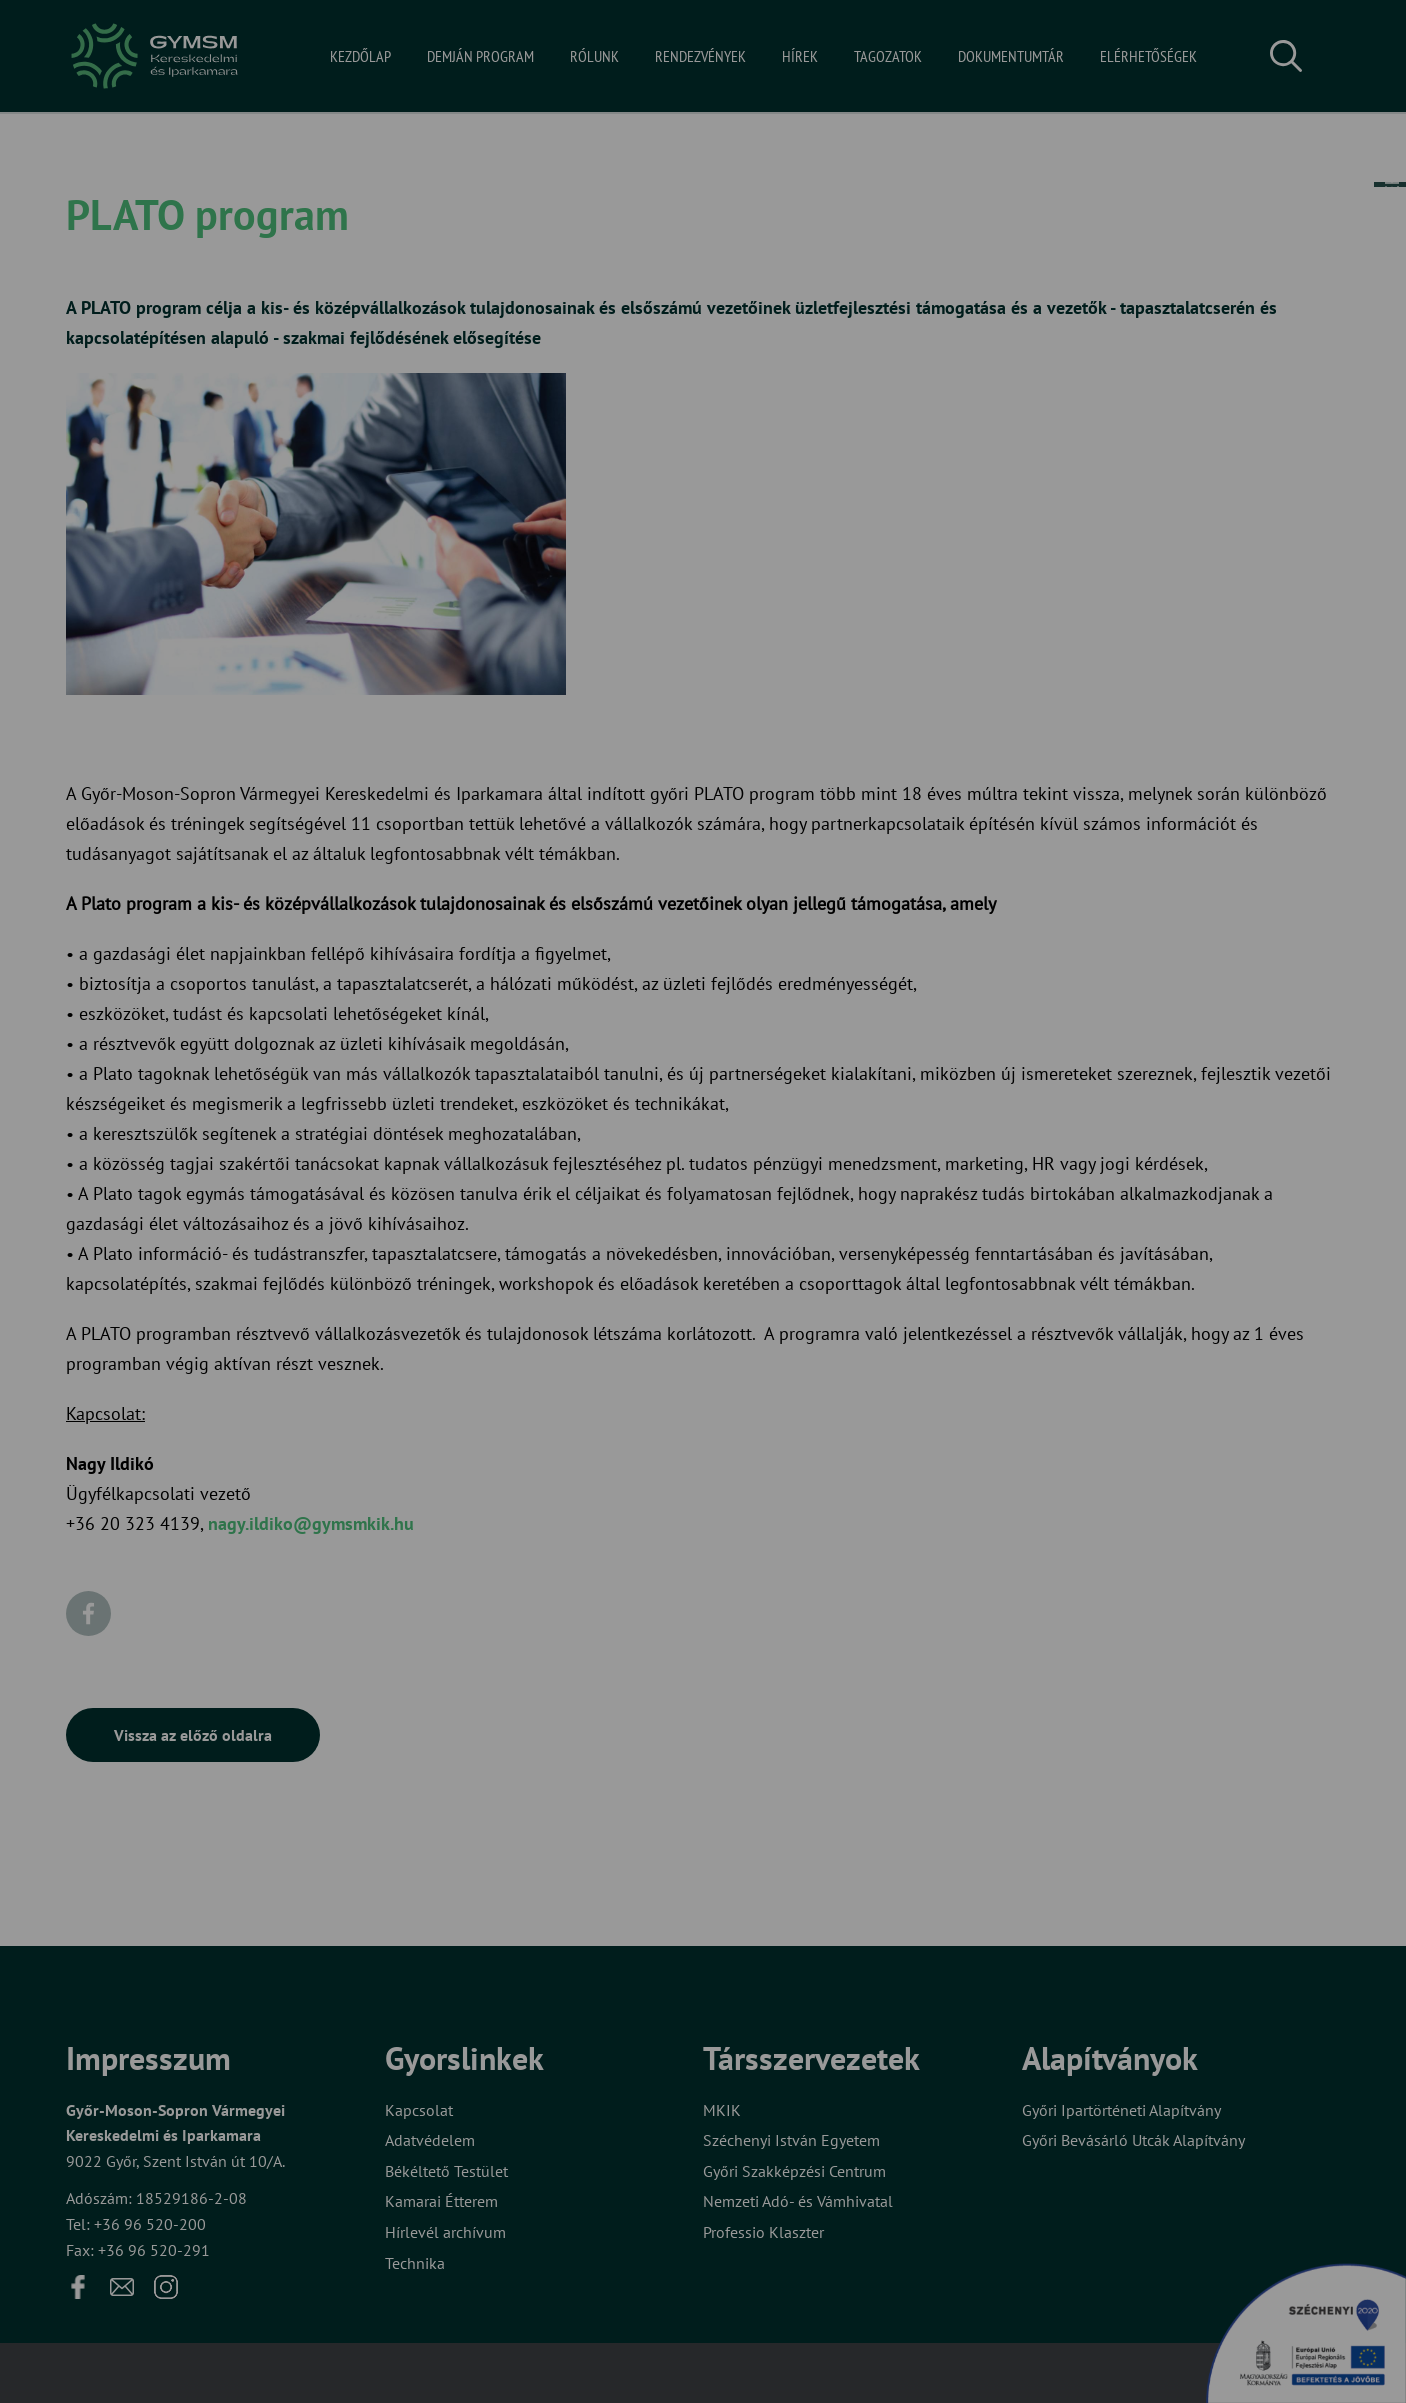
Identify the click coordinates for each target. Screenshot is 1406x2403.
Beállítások (781, 1266)
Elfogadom (621, 1266)
